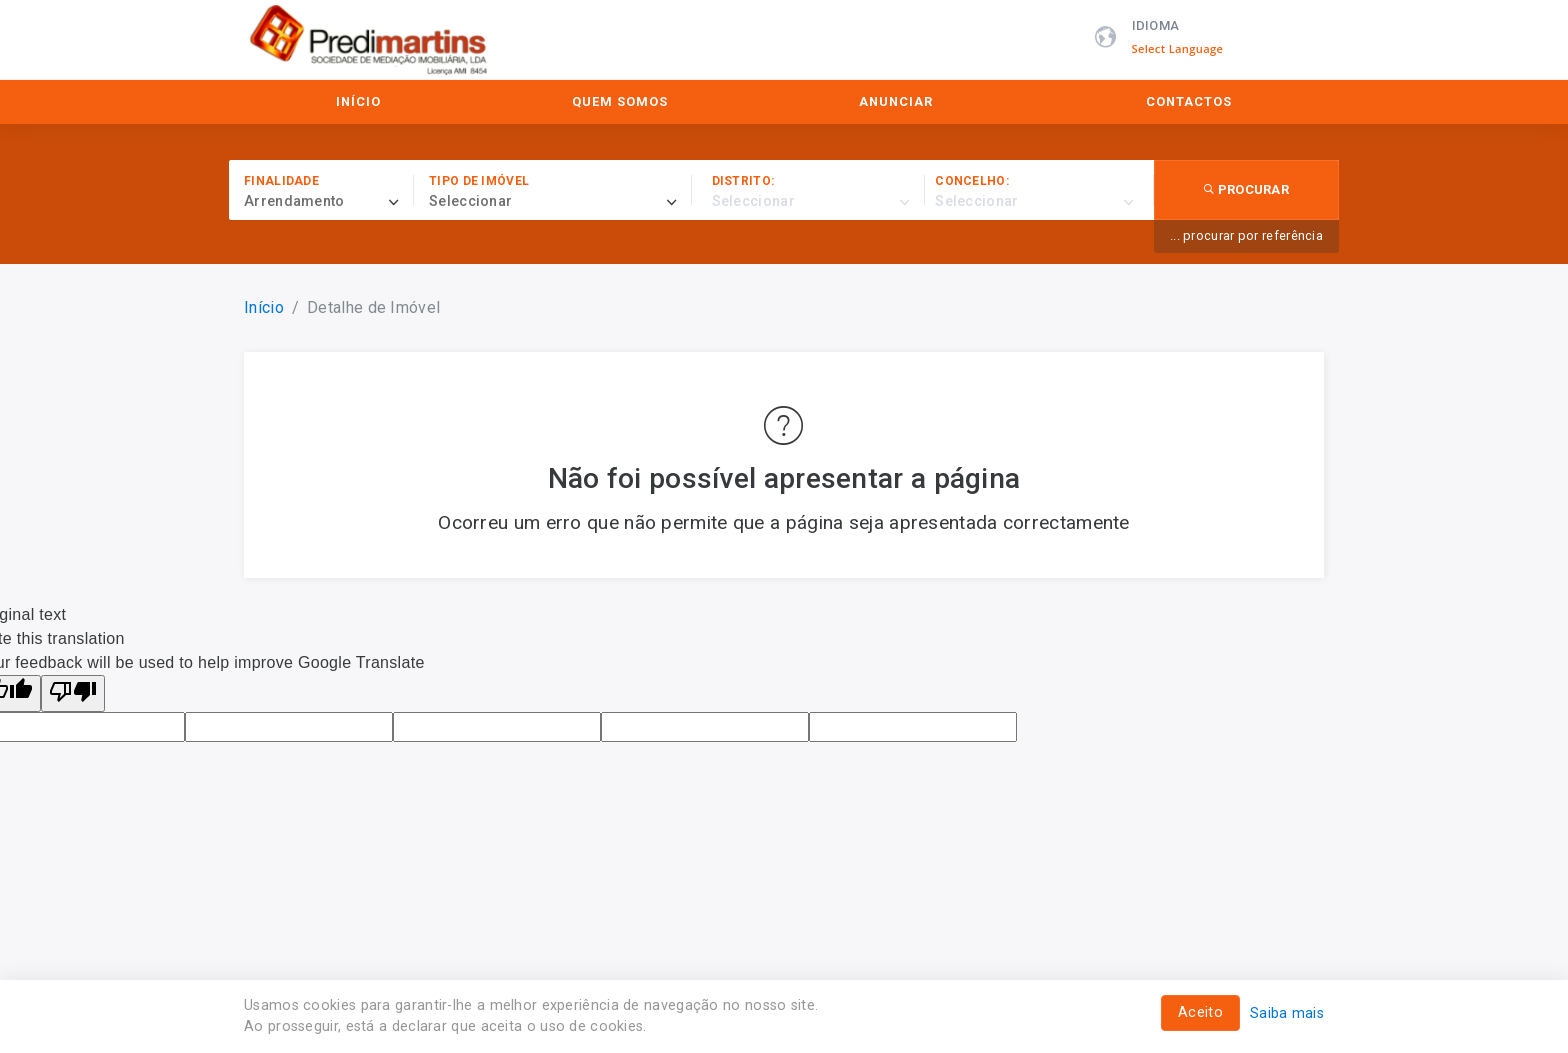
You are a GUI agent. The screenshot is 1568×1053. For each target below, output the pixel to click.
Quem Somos (620, 101)
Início (358, 101)
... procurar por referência (1246, 235)
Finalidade (281, 181)
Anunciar (896, 101)
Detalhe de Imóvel (373, 307)
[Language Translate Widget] (1188, 49)
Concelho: (972, 181)
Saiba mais (1287, 1013)
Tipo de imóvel (479, 181)
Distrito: (743, 181)
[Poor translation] (73, 693)
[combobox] (329, 202)
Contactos (1189, 101)
